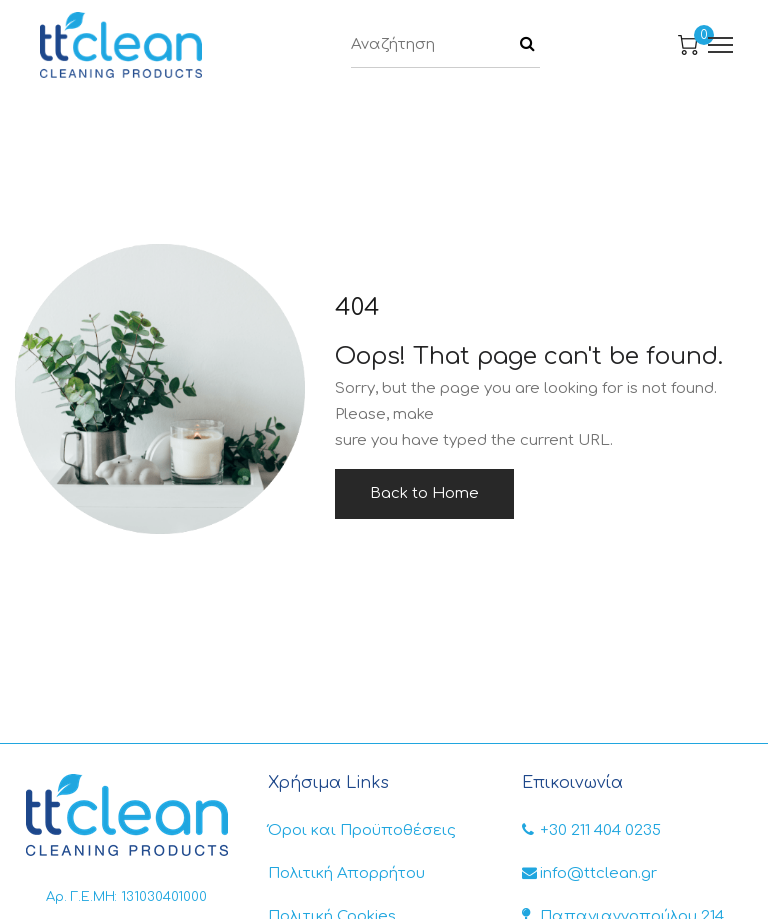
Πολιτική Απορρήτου (346, 873)
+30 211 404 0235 (591, 830)
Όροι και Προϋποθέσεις (362, 830)
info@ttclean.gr (589, 873)
